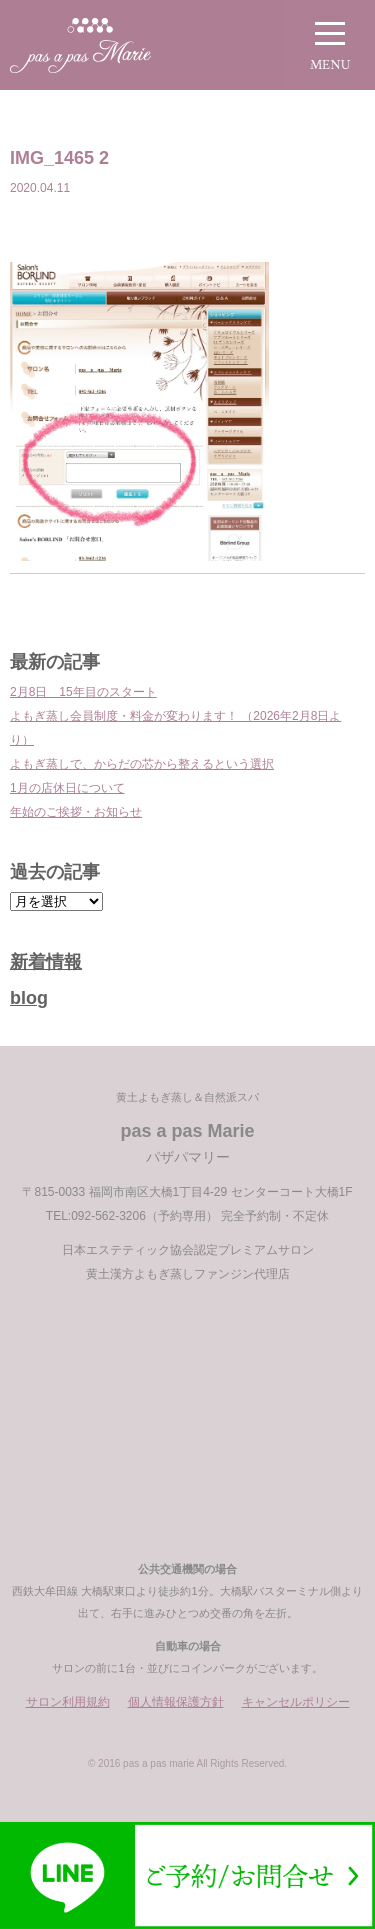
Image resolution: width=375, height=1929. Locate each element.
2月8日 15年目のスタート (83, 692)
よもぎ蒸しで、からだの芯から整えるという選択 (142, 764)
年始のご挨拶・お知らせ (76, 812)
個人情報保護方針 (176, 1702)
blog (29, 998)
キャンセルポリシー (296, 1702)
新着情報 (46, 962)
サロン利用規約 (68, 1702)
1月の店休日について (67, 788)
